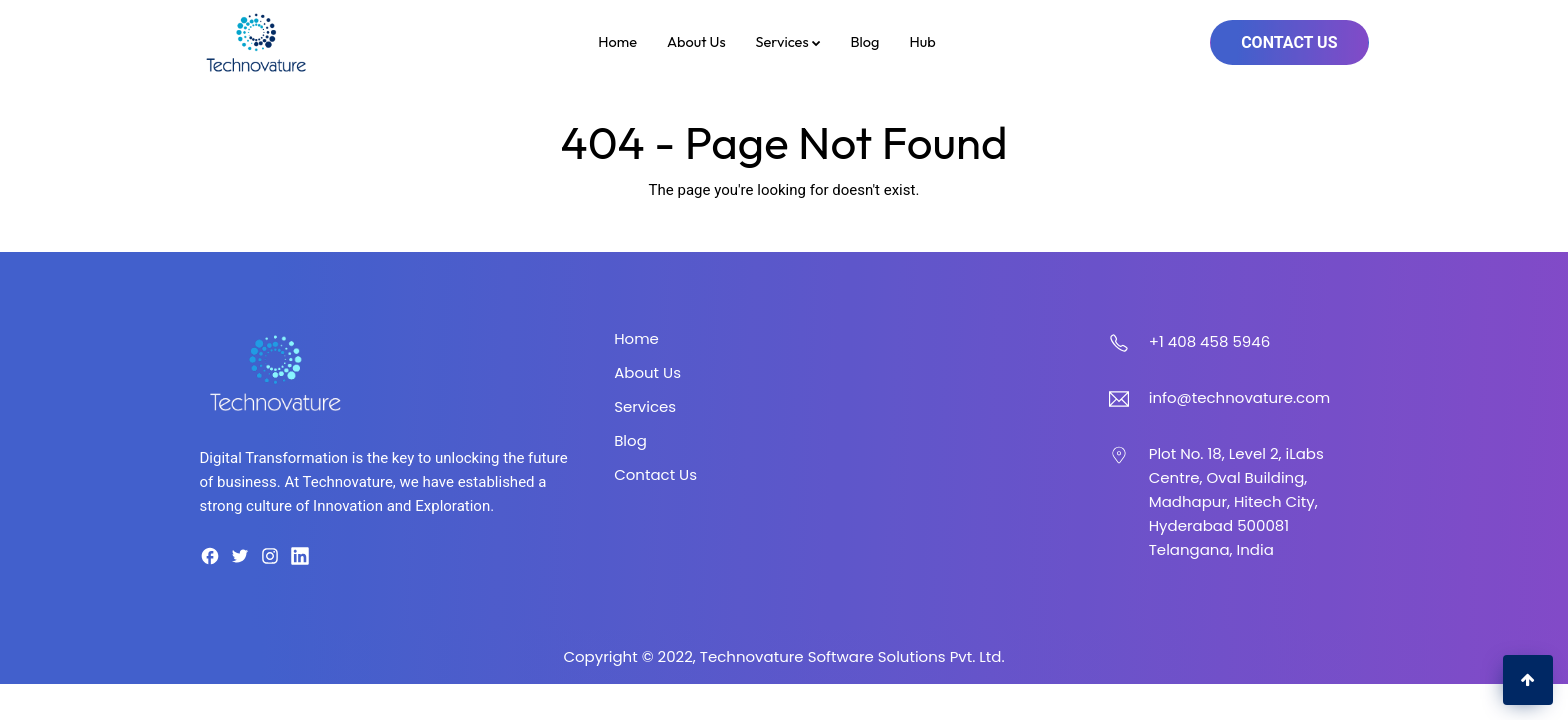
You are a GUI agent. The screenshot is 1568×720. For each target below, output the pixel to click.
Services (788, 41)
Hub (922, 41)
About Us (696, 41)
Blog (865, 41)
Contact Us (1289, 42)
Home (617, 41)
